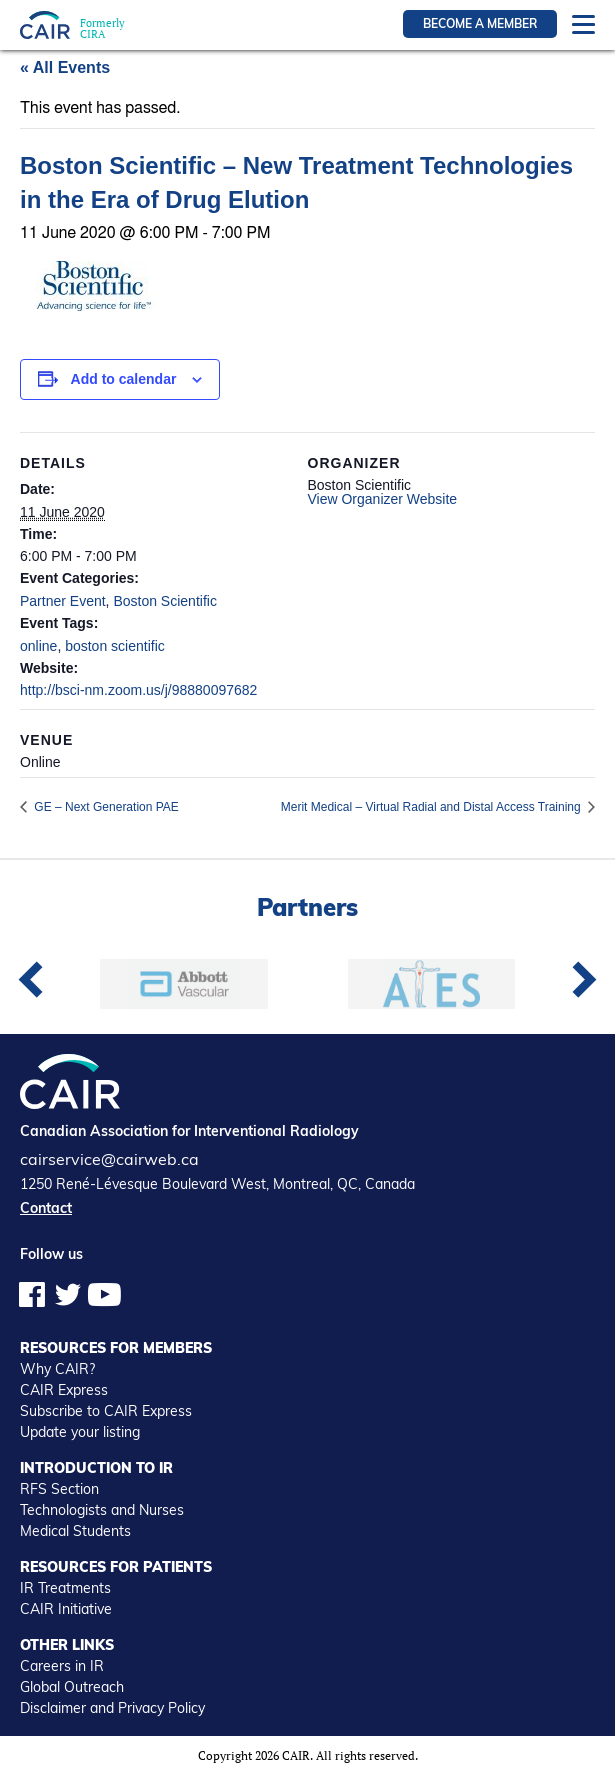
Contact (46, 1208)
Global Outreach (72, 1687)
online (38, 646)
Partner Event (63, 601)
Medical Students (75, 1531)
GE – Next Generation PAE (105, 807)
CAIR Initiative (66, 1609)
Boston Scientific (165, 601)
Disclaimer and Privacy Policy (112, 1708)
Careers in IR (62, 1666)
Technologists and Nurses (102, 1510)
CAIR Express (64, 1390)
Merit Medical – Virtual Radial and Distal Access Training (432, 807)
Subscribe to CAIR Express (106, 1411)
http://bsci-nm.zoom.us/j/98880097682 (138, 690)
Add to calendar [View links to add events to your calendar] (124, 379)
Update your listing (80, 1432)
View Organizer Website (383, 499)
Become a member (480, 23)
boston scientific (115, 646)
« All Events (65, 67)
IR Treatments (65, 1588)
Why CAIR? (57, 1369)
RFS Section (59, 1489)
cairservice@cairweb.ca (109, 1159)
